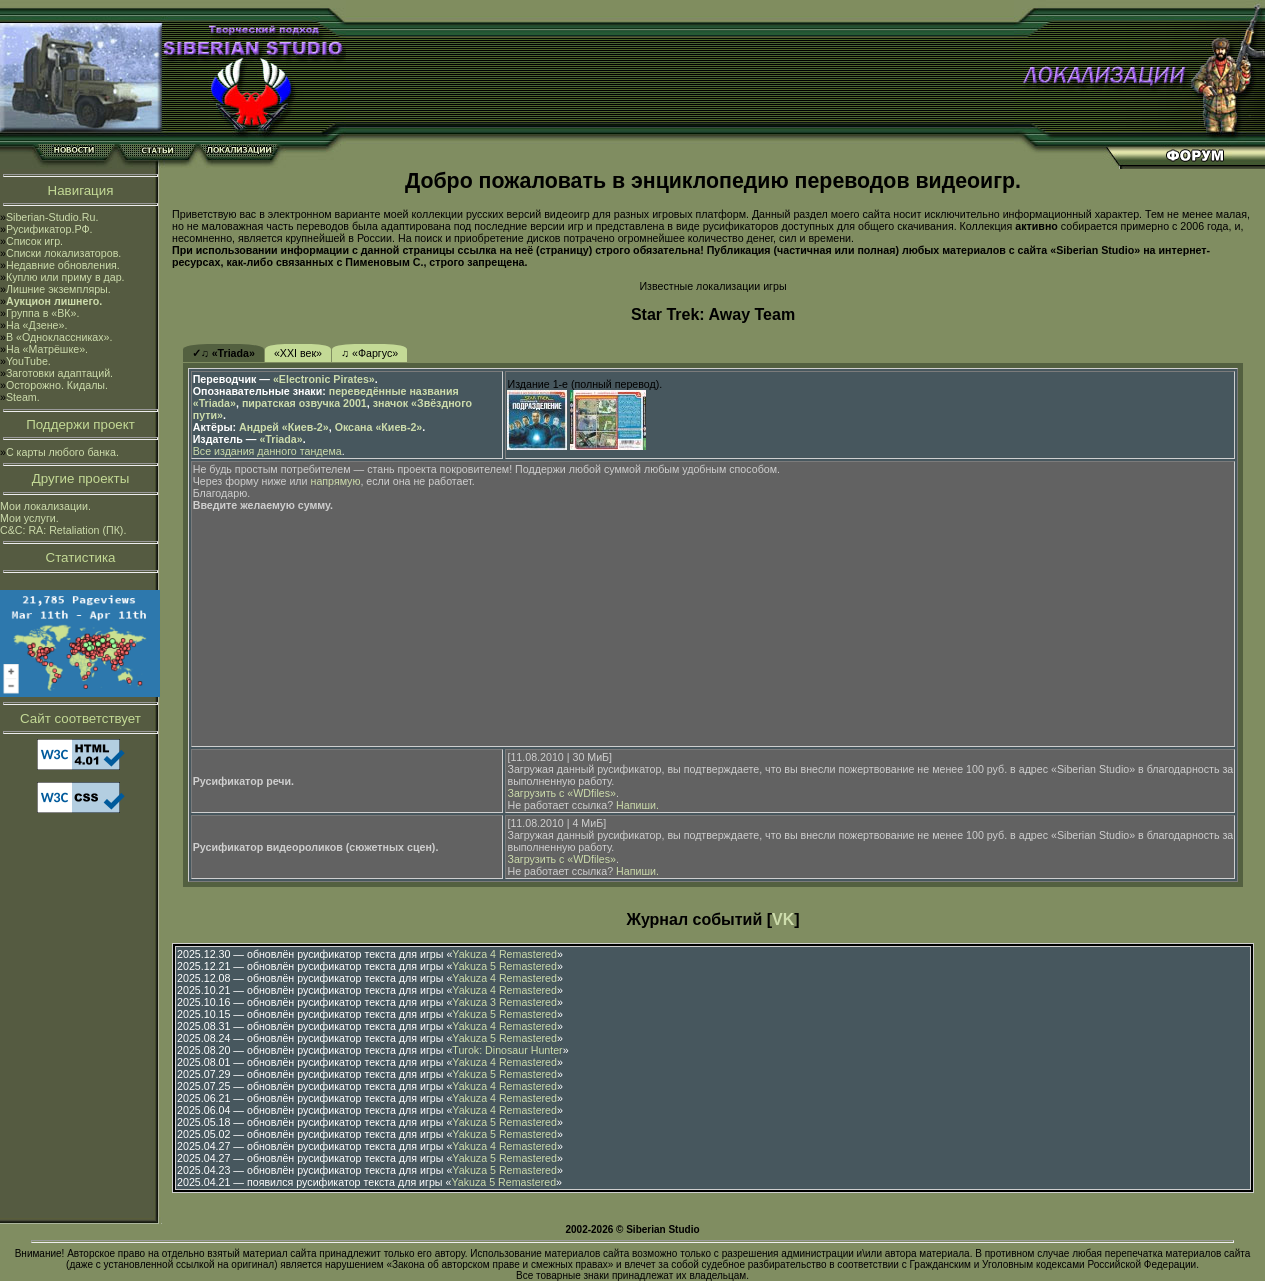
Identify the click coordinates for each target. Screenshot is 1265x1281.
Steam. (23, 397)
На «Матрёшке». (47, 349)
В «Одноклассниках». (59, 337)
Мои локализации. (45, 506)
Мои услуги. (29, 518)
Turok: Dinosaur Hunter (507, 1050)
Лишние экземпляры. (58, 289)
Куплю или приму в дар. (65, 277)
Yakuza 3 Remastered (504, 1002)
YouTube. (28, 361)
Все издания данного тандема (267, 451)
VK (783, 919)
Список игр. (34, 241)
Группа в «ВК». (43, 313)
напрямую (336, 481)
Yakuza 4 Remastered (504, 954)
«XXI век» (298, 353)
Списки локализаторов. (63, 253)
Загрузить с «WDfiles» (561, 793)
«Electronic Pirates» (324, 379)
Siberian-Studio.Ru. (52, 217)
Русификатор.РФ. (49, 229)
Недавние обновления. (63, 265)
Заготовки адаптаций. (59, 373)
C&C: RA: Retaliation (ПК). (63, 530)
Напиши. (637, 805)
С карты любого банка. (62, 452)
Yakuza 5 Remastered (504, 966)
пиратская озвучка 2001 (304, 403)
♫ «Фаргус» (369, 353)
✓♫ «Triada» (223, 353)
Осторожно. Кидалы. (57, 385)
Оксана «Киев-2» (379, 427)
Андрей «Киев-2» (284, 427)
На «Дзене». (36, 325)
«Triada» (280, 439)
